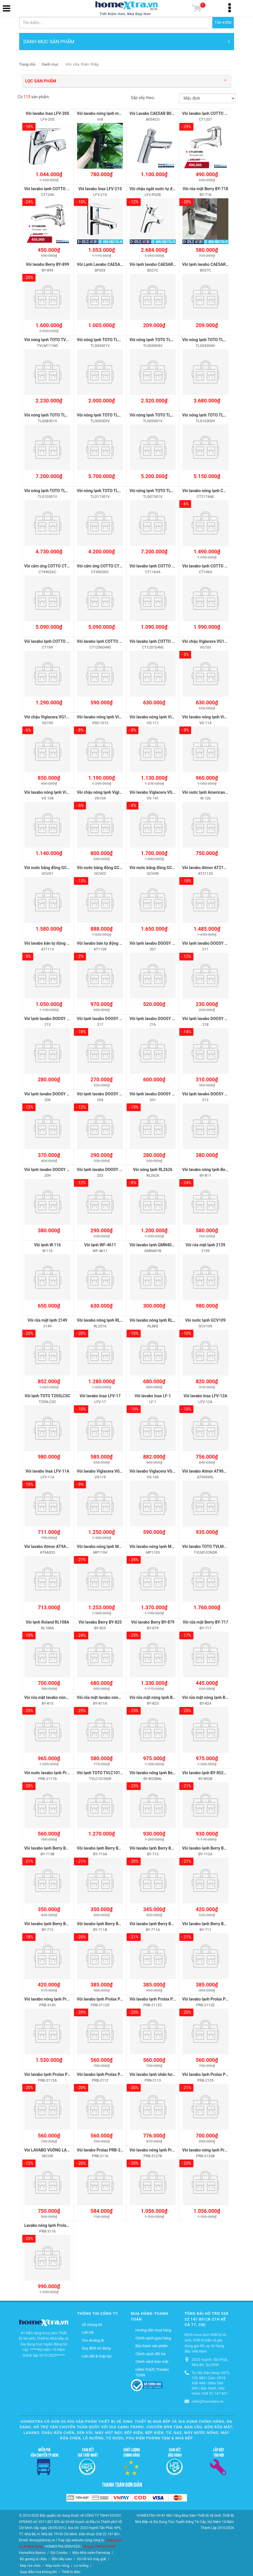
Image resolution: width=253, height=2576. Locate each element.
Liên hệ (88, 2330)
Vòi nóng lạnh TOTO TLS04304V (158, 339)
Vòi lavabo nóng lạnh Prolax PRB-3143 (58, 1997)
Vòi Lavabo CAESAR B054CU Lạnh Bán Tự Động (172, 113)
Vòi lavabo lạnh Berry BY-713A (104, 1846)
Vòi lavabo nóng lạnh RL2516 (103, 1319)
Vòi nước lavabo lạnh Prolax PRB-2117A (60, 1771)
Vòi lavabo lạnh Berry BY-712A (209, 1846)
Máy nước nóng (57, 2563)
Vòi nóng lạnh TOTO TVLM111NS (54, 339)
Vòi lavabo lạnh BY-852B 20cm (209, 1771)
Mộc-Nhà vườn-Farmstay (91, 2550)
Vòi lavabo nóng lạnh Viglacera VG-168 (59, 791)
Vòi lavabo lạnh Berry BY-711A (157, 1921)
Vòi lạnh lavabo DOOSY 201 (154, 1092)
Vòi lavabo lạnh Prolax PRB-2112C (160, 1997)
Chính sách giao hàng (153, 2335)
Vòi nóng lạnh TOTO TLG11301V (106, 490)
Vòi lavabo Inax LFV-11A (47, 1469)
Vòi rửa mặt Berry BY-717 (205, 1620)
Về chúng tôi (92, 2322)
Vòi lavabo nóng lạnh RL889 (154, 1319)
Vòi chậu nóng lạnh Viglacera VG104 (109, 791)
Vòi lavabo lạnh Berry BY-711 (208, 1921)
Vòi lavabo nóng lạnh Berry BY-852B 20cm (167, 1771)
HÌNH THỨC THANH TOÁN (152, 2370)
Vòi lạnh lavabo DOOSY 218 (207, 1017)
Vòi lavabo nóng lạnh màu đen (104, 113)
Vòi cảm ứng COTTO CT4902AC (52, 565)
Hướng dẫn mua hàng (153, 2327)
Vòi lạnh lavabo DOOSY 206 (49, 1092)
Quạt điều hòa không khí (38, 2569)
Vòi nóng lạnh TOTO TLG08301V (53, 414)
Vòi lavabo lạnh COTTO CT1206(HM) (109, 640)
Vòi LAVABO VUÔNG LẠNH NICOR (54, 2147)
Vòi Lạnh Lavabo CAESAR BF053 (106, 264)
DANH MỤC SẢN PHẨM (126, 41)
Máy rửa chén (30, 2563)
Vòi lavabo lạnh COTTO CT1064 (210, 565)
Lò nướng (81, 2563)
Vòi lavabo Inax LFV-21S (100, 188)
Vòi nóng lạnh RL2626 (152, 1168)
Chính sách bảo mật (152, 2359)
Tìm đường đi (93, 2338)
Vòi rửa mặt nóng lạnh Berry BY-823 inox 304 (170, 1695)
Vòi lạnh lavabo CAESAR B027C (158, 264)
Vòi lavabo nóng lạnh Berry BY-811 (213, 1168)
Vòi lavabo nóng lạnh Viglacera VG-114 (217, 716)
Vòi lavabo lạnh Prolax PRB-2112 (106, 2072)
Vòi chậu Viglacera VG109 (47, 716)
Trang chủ (27, 64)
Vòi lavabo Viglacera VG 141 (155, 791)
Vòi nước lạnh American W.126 (209, 791)
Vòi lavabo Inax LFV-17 (100, 1394)
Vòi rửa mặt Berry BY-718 (205, 188)
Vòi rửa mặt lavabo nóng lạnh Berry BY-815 (62, 1695)
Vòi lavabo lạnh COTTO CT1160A (159, 565)
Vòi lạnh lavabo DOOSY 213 (49, 1017)
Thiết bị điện (71, 2569)
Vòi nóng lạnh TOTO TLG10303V (211, 414)
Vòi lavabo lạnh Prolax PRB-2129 (211, 2072)
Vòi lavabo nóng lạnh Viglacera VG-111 (164, 716)
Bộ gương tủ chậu (33, 2557)
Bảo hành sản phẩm (152, 2343)
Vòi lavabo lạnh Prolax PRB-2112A (55, 2072)
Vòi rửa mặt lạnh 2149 (47, 1319)
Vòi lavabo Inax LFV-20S (47, 113)
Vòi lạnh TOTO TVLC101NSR (102, 1771)
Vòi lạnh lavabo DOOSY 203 (101, 1168)
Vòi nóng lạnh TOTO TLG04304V (211, 339)
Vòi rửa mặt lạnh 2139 (205, 1243)
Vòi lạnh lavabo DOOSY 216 (154, 1017)
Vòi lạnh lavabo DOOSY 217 (101, 1017)
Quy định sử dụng (96, 2345)
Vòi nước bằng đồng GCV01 (49, 866)
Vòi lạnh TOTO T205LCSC (47, 1394)
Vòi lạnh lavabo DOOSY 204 (101, 1092)
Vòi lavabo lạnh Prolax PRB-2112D (107, 1997)
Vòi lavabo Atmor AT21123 (206, 866)
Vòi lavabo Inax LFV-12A (205, 1394)
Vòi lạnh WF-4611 (100, 1243)
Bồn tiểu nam (62, 2557)
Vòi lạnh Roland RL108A (47, 1620)
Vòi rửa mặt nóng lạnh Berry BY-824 (214, 1695)
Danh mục (50, 64)
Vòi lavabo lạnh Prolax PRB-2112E (213, 1997)
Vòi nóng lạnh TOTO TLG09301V (158, 414)
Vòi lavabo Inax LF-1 (153, 1394)
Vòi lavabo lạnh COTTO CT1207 (210, 113)
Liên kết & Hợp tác (97, 2353)
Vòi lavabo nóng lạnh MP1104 (103, 1545)
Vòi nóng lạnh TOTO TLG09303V (106, 414)
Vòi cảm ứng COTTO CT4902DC (105, 565)
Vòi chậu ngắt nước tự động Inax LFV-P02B (168, 188)
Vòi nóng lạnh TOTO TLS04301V (105, 339)
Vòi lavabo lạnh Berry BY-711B (104, 1921)
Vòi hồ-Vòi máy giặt (91, 2557)
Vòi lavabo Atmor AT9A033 (48, 1545)
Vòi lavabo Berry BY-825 (100, 1620)
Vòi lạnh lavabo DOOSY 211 (207, 942)
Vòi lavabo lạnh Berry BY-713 (155, 1846)
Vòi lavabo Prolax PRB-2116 (102, 2147)
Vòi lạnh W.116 (47, 1243)
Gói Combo (59, 2550)
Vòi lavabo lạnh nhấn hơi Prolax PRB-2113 (167, 2072)
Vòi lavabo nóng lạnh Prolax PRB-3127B (165, 2147)
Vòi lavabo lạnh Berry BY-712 (50, 1921)
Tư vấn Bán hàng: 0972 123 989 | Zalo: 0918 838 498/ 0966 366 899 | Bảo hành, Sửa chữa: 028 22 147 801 (211, 2380)
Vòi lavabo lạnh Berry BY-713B (51, 1846)
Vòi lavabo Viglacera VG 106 (155, 1469)
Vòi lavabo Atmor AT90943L (207, 1469)
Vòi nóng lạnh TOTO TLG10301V (53, 490)
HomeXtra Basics (32, 2550)
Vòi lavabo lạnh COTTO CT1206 (52, 188)
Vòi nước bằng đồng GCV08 (154, 866)
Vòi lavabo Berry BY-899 (47, 264)
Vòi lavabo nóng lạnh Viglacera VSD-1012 (114, 716)
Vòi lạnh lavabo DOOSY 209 (49, 1168)
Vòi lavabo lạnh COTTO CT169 (51, 640)
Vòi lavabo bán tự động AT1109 (105, 942)
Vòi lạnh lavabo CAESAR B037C (210, 264)
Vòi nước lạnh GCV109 (205, 1319)
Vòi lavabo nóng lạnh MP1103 (156, 1545)
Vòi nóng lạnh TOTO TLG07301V (158, 490)
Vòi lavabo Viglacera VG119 (102, 1469)
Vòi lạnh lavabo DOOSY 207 (154, 942)
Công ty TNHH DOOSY (99, 2544)
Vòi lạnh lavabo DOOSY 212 (207, 1092)
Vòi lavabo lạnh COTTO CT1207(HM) (162, 640)
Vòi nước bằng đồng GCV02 (101, 866)
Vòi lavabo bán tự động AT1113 (52, 942)
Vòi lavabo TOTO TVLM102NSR (210, 1545)
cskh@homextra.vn (207, 2399)
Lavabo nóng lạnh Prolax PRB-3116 (56, 2223)
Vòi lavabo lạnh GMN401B (153, 1243)
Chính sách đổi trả (150, 2351)
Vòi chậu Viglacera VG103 (205, 640)
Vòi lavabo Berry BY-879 (152, 1620)
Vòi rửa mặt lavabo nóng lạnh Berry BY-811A (116, 1695)
